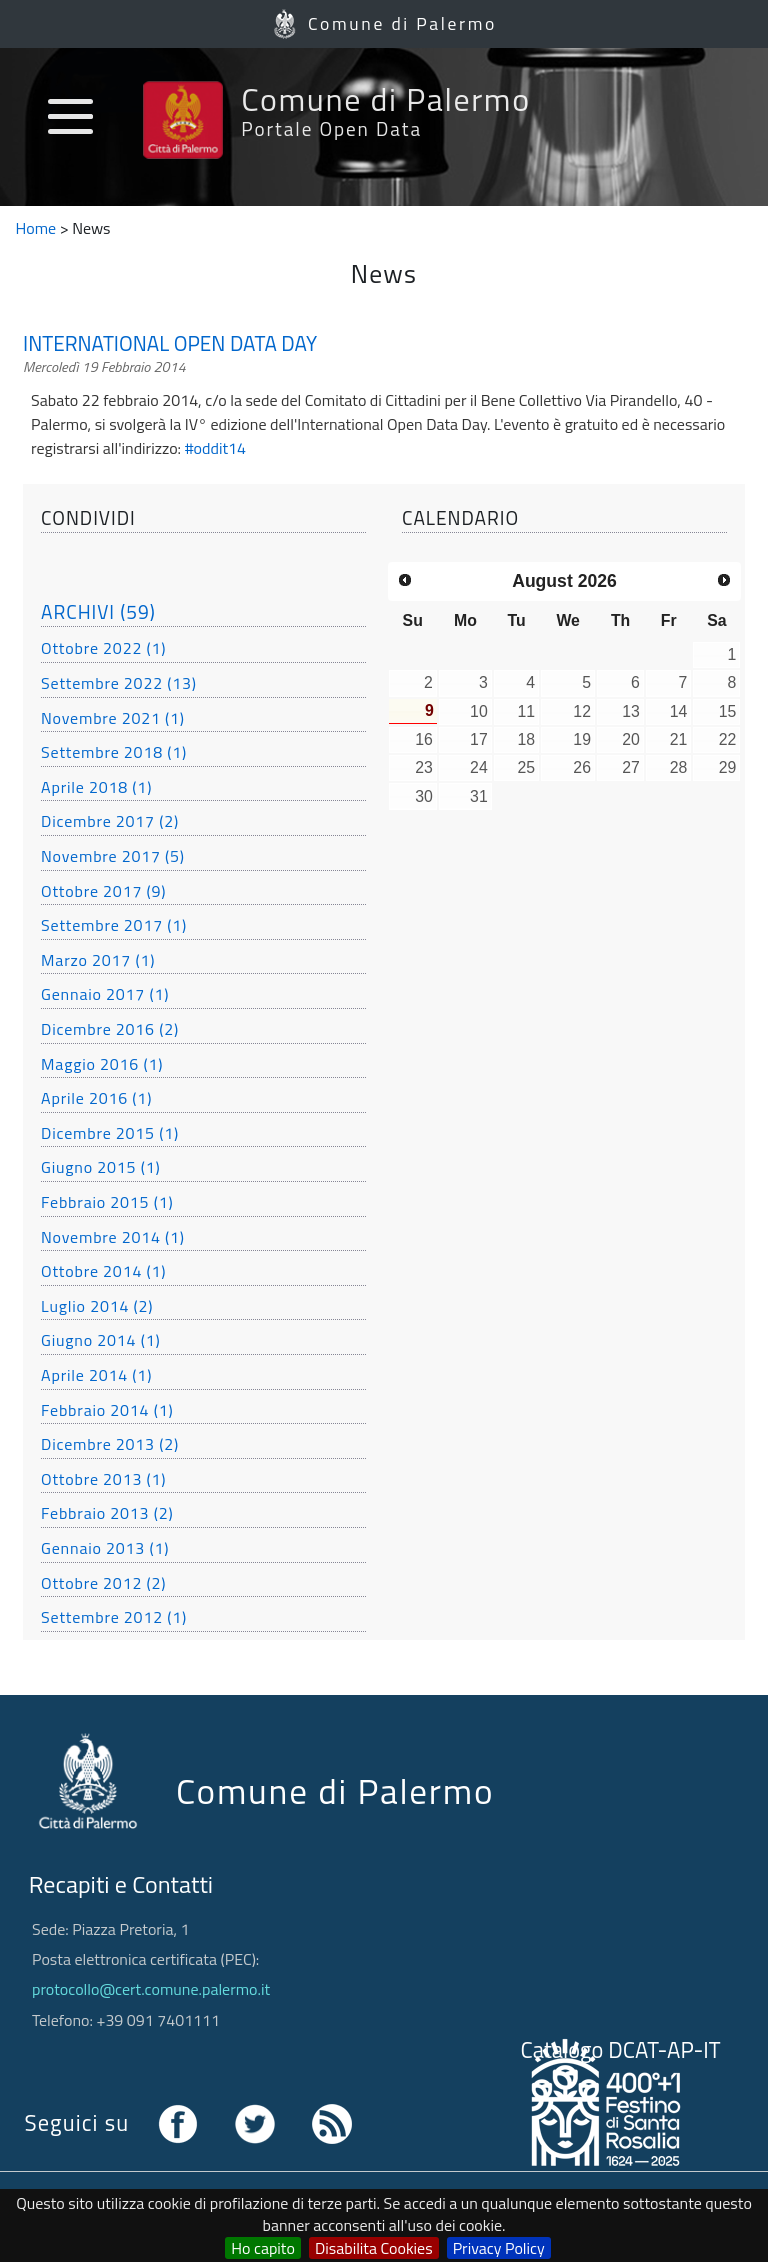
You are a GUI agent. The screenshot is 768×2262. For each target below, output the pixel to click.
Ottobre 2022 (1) (103, 648)
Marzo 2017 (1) (98, 960)
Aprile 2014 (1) (96, 1375)
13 (631, 711)
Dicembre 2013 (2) (110, 1444)
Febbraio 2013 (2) (107, 1513)
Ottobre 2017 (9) (103, 891)
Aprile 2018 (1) (96, 787)
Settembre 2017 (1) (114, 925)
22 (728, 739)
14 (679, 711)
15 (728, 711)
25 (526, 767)
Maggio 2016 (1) (102, 1064)
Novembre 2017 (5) (113, 856)
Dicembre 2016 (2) (110, 1029)
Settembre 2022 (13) (119, 683)
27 (631, 767)
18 (526, 739)
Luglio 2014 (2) (97, 1306)
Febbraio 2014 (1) (107, 1410)
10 (479, 711)
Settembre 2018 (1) (114, 752)
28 (679, 767)
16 (424, 739)
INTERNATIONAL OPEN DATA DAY (170, 344)
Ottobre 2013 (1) (103, 1479)
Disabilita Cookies (374, 2248)
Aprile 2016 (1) (96, 1098)
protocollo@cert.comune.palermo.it (151, 1989)
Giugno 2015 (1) (100, 1167)
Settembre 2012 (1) (114, 1617)
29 (728, 767)
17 (479, 739)
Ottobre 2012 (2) (103, 1583)
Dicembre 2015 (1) (110, 1133)
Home (36, 228)
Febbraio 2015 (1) (107, 1202)
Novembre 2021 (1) (113, 718)
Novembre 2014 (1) (113, 1237)
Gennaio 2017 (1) (105, 994)
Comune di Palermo (402, 23)
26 (582, 767)
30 (424, 796)
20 (631, 739)
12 (582, 711)
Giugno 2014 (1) (100, 1340)
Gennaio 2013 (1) (105, 1548)
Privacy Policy (499, 2248)
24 (479, 767)
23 (424, 767)
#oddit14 (215, 448)
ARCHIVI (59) (98, 611)
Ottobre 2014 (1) (103, 1271)
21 (679, 739)
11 (526, 711)
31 (479, 796)
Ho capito (263, 2248)
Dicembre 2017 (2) (110, 821)
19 (582, 739)
